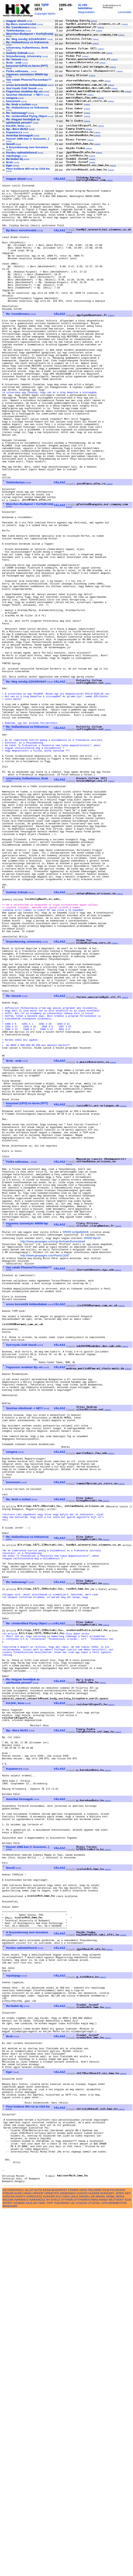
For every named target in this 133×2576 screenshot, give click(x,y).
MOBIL (110, 2562)
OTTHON (67, 2565)
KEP (128, 2558)
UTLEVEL (94, 2568)
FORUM (8, 2558)
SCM (127, 2565)
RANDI (103, 2565)
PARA (94, 2565)
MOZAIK (8, 2565)
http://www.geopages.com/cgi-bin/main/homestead (52, 1446)
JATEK (119, 2558)
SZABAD (19, 2568)
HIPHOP (38, 2558)
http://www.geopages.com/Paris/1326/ (44, 1462)
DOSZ (83, 2555)
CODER (73, 2555)
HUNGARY (107, 2558)
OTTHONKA (82, 2565)
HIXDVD (82, 2558)
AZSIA (47, 2555)
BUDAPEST (59, 2555)
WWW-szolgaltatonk (75, 1436)
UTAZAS (81, 2568)
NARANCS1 (37, 2565)
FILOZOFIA (117, 2555)
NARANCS (21, 2565)
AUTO (38, 2555)
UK (73, 2568)
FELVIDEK (95, 2555)
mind (29, 21)
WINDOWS (10, 2571)
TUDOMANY (61, 2568)
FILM (106, 2555)
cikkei (94, 21)
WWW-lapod (92, 1442)
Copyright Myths (44, 13)
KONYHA (9, 2562)
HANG (27, 2558)
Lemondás (124, 12)
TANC (42, 2568)
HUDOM (93, 2558)
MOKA (120, 2562)
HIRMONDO (68, 2558)
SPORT (8, 2568)
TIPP (45, 5)
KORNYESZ (34, 2562)
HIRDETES (51, 2558)
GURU (18, 2558)
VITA (104, 2568)
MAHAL (101, 2562)
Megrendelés (86, 12)
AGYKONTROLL (13, 2555)
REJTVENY (116, 2565)
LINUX (74, 2562)
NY (48, 2565)
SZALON (31, 2568)
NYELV (55, 2565)
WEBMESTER (117, 2568)
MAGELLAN (87, 2562)
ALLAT (29, 2555)
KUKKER (49, 2562)
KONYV (21, 2562)
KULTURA (62, 2562)
